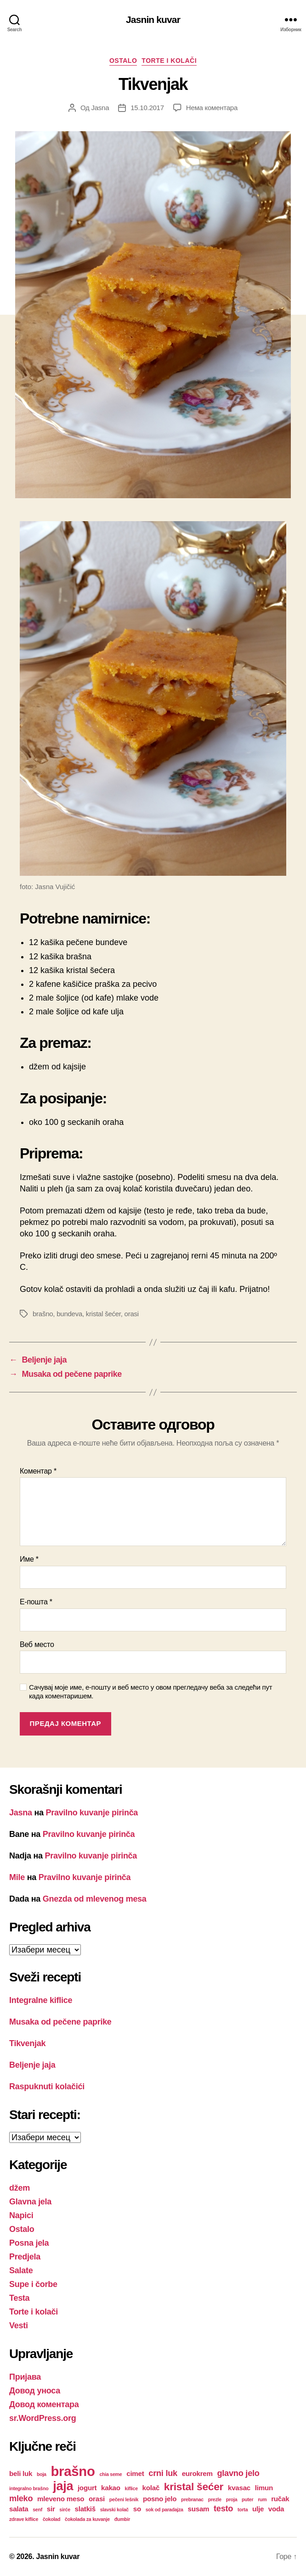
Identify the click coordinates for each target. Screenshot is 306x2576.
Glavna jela (30, 2201)
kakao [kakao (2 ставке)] (110, 2488)
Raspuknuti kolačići (47, 2086)
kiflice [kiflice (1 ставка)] (131, 2488)
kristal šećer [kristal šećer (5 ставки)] (193, 2487)
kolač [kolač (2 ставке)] (151, 2488)
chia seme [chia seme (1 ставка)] (110, 2474)
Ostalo (123, 60)
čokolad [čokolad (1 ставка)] (51, 2519)
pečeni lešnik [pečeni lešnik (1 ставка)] (123, 2499)
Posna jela (29, 2243)
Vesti (18, 2325)
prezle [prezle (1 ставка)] (214, 2499)
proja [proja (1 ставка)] (232, 2499)
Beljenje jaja (32, 2065)
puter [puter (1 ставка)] (247, 2499)
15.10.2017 (147, 107)
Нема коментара (212, 107)
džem (19, 2187)
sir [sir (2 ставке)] (51, 2509)
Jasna (100, 107)
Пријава (25, 2376)
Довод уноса (34, 2390)
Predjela (24, 2256)
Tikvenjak (27, 2043)
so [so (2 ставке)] (137, 2509)
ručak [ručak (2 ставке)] (280, 2499)
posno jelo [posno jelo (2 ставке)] (159, 2499)
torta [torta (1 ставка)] (243, 2509)
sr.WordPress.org (42, 2418)
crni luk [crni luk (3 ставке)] (162, 2473)
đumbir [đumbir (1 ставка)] (122, 2519)
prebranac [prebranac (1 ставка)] (192, 2499)
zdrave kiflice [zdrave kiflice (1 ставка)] (23, 2519)
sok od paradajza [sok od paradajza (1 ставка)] (164, 2509)
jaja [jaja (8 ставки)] (63, 2486)
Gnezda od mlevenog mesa (95, 1898)
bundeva (69, 1314)
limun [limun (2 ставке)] (264, 2488)
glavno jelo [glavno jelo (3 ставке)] (238, 2473)
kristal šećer (103, 1314)
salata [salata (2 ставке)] (18, 2509)
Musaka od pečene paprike (60, 2021)
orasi (132, 1314)
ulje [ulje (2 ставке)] (258, 2509)
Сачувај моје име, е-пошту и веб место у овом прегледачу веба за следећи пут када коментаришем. (150, 1691)
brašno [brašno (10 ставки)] (73, 2471)
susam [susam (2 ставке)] (199, 2509)
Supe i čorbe (33, 2284)
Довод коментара (44, 2404)
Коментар (38, 1471)
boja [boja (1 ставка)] (41, 2474)
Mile (17, 1877)
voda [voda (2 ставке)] (276, 2509)
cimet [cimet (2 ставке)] (135, 2473)
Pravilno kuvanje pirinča (92, 1812)
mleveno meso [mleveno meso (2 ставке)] (60, 2499)
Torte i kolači (169, 60)
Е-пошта (36, 1602)
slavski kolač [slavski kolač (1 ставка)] (114, 2509)
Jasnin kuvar (153, 19)
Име (29, 1559)
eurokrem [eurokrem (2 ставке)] (197, 2473)
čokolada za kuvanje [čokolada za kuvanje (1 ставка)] (87, 2519)
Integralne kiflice (40, 2000)
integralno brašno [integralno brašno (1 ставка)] (28, 2488)
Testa (19, 2298)
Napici (21, 2215)
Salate (21, 2270)
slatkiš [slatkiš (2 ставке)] (85, 2509)
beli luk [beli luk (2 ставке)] (20, 2473)
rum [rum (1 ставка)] (262, 2499)
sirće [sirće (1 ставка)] (64, 2509)
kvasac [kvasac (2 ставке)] (239, 2488)
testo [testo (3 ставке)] (223, 2508)
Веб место (37, 1644)
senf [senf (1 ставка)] (37, 2509)
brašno (43, 1314)
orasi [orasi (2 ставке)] (97, 2499)
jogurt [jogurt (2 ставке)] (87, 2488)
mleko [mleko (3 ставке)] (21, 2498)
